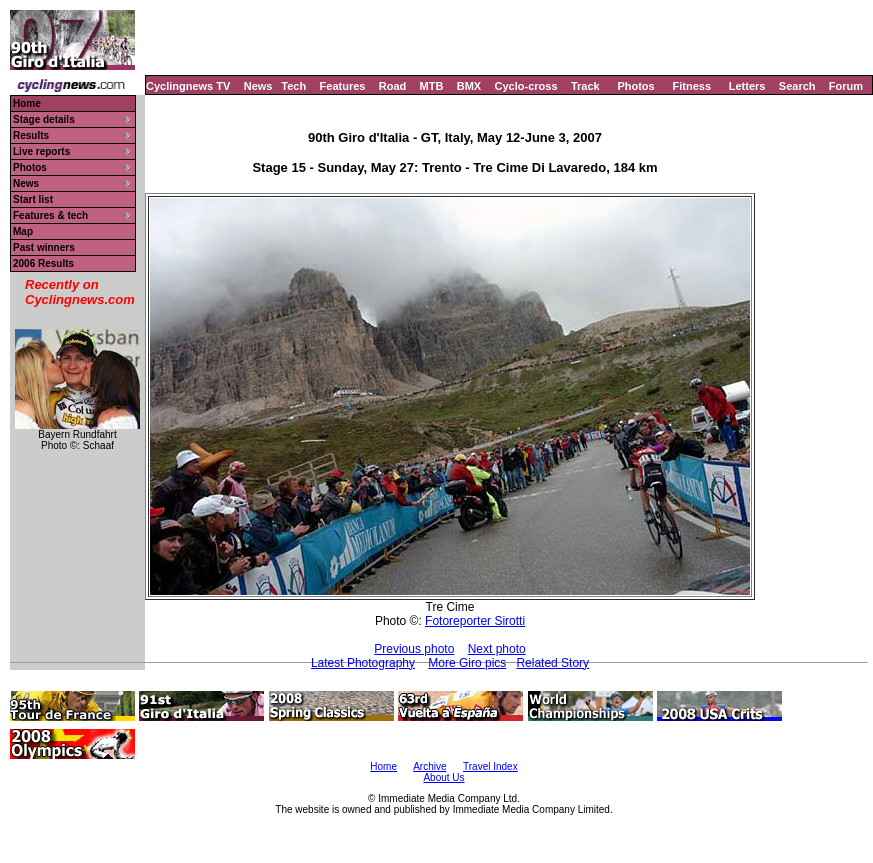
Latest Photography (363, 663)
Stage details (44, 119)
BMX (469, 86)
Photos (635, 86)
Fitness (691, 86)
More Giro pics (467, 663)
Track (585, 86)
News (258, 86)
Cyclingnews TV (188, 86)
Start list (33, 199)
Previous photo (414, 649)
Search (797, 86)
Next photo (497, 649)
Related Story (552, 663)
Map (23, 231)
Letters (747, 86)
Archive (429, 766)
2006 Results (43, 263)
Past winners (44, 247)
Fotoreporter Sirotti (475, 621)
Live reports (41, 151)
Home (27, 103)
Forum (846, 86)
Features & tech (50, 215)
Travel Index (490, 766)
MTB (432, 86)
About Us (443, 777)
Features (343, 86)
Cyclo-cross (526, 86)
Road (393, 86)
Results (31, 135)
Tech (293, 86)
